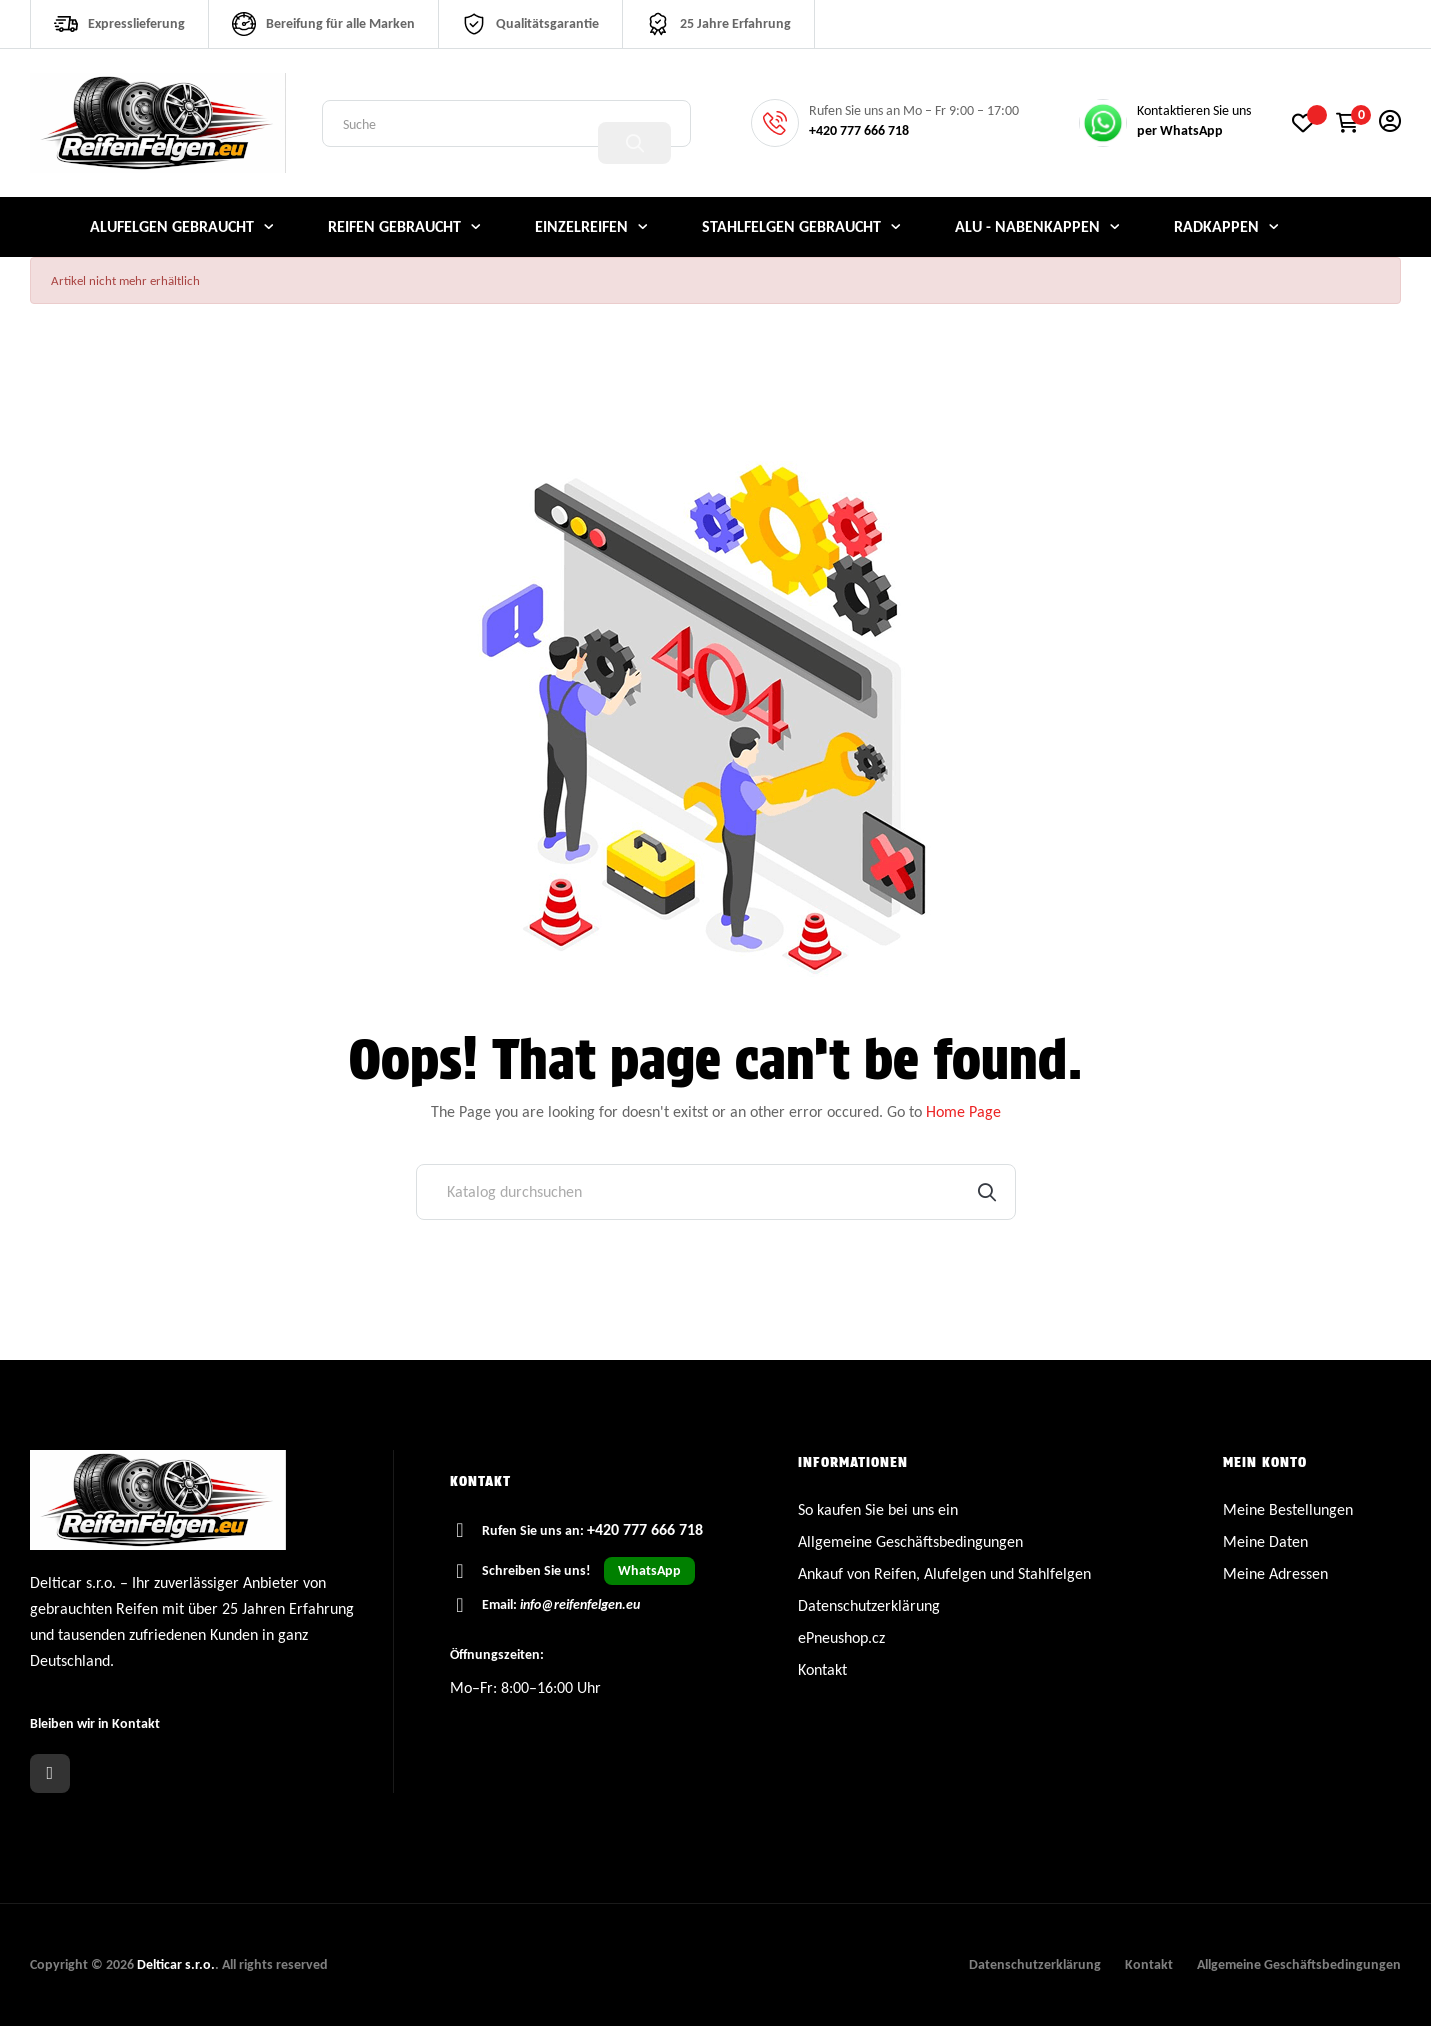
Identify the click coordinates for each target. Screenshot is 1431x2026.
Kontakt (822, 1669)
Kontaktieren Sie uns (1194, 110)
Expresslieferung (136, 23)
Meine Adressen (1275, 1573)
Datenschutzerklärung (869, 1605)
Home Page (963, 1111)
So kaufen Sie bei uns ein (878, 1509)
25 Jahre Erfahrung (735, 23)
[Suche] (716, 1192)
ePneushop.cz (841, 1637)
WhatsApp (649, 1570)
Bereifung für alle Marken (340, 23)
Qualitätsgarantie (547, 23)
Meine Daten (1265, 1541)
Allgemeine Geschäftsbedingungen (910, 1541)
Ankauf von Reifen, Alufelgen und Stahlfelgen (944, 1573)
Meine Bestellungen (1288, 1509)
